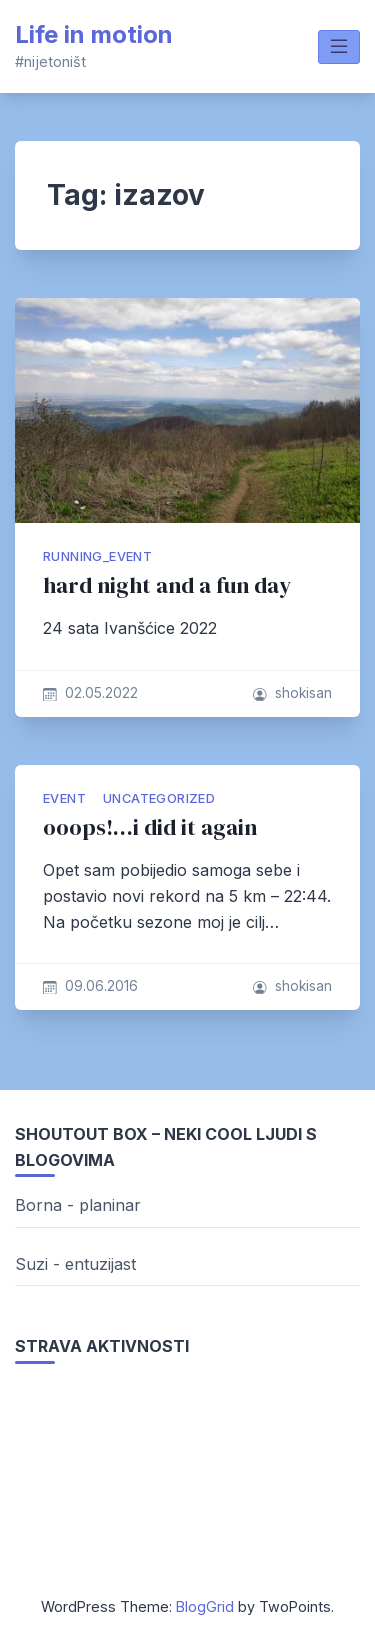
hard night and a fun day (167, 585)
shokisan (303, 693)
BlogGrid (205, 1606)
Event (64, 798)
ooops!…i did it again (150, 827)
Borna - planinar (78, 1205)
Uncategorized (159, 798)
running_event (97, 556)
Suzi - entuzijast (75, 1264)
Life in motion (94, 34)
